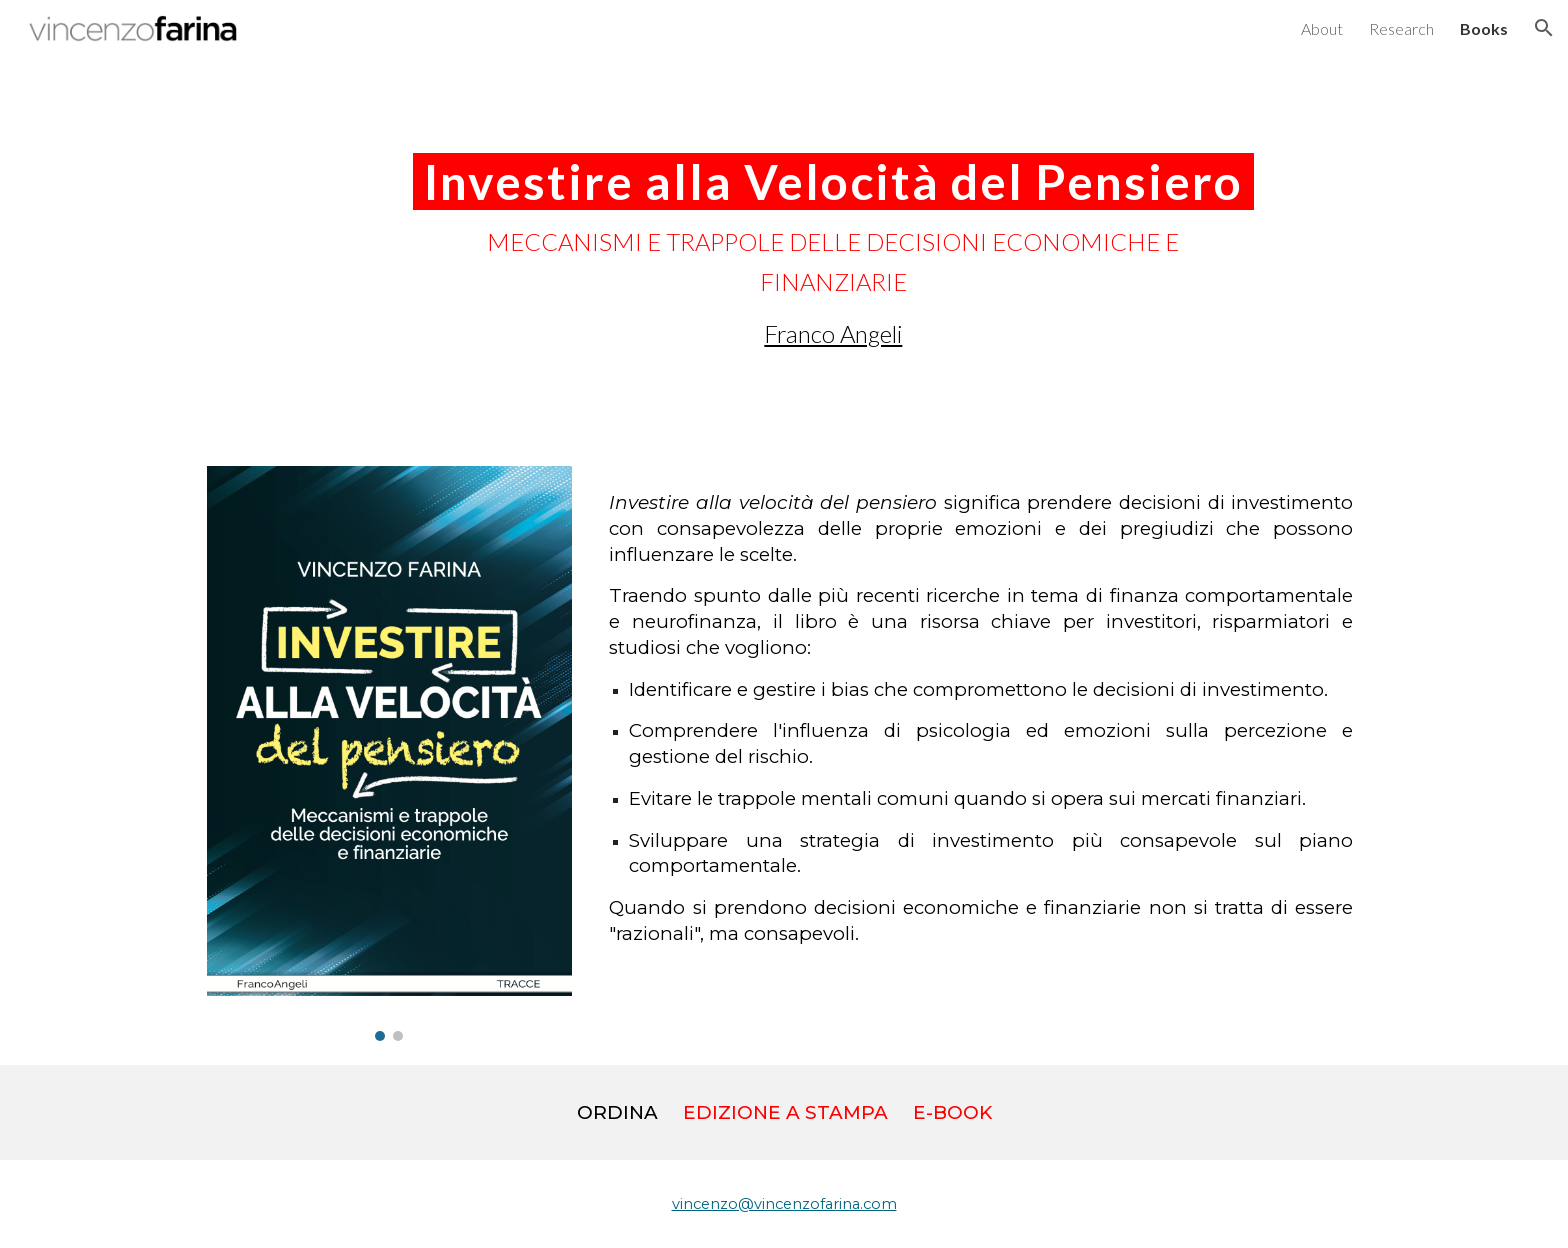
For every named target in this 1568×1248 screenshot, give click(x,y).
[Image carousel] (389, 753)
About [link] (1322, 28)
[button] (1544, 28)
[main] (833, 249)
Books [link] (1484, 28)
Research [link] (1401, 28)
